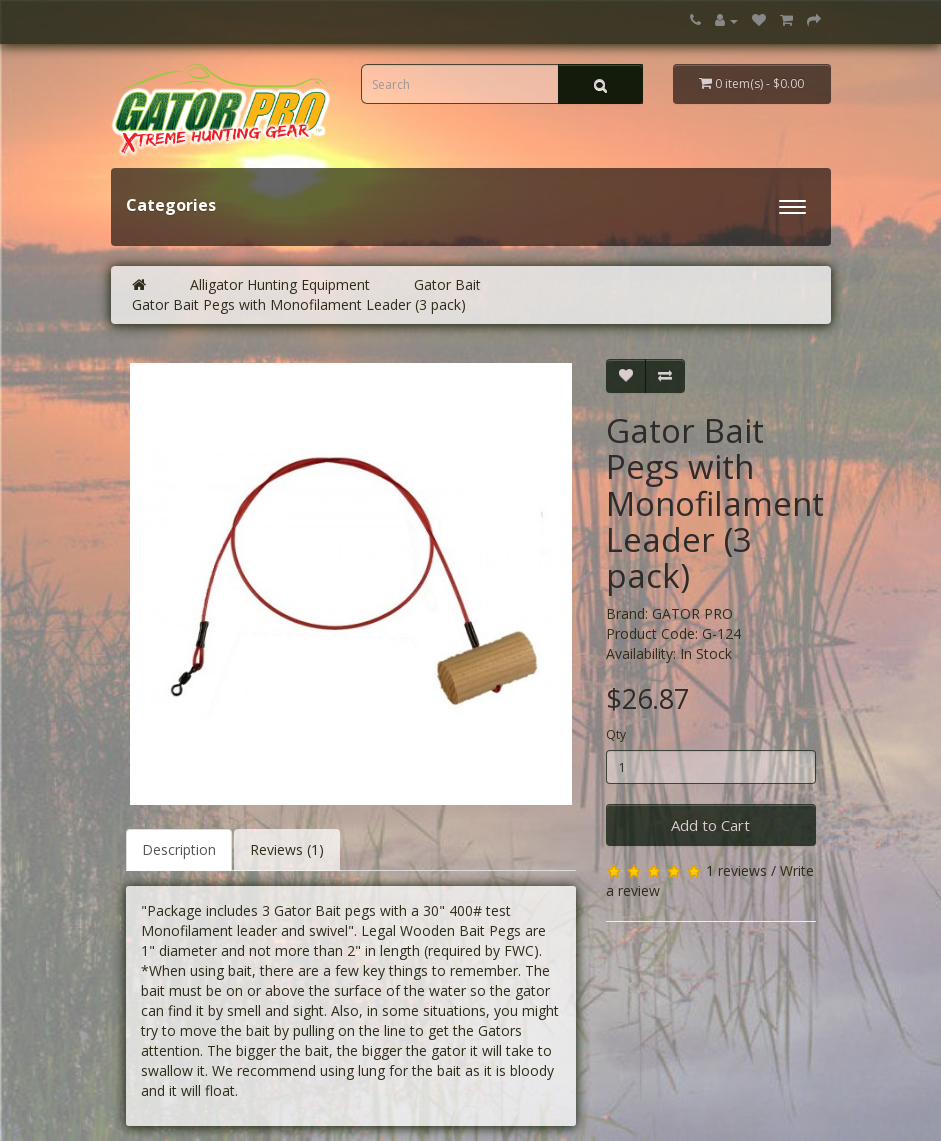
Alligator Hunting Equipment (280, 284)
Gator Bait (447, 284)
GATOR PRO (692, 613)
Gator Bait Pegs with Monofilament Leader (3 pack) (299, 304)
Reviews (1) (287, 849)
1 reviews (736, 870)
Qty (616, 734)
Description (179, 849)
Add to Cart (710, 825)
